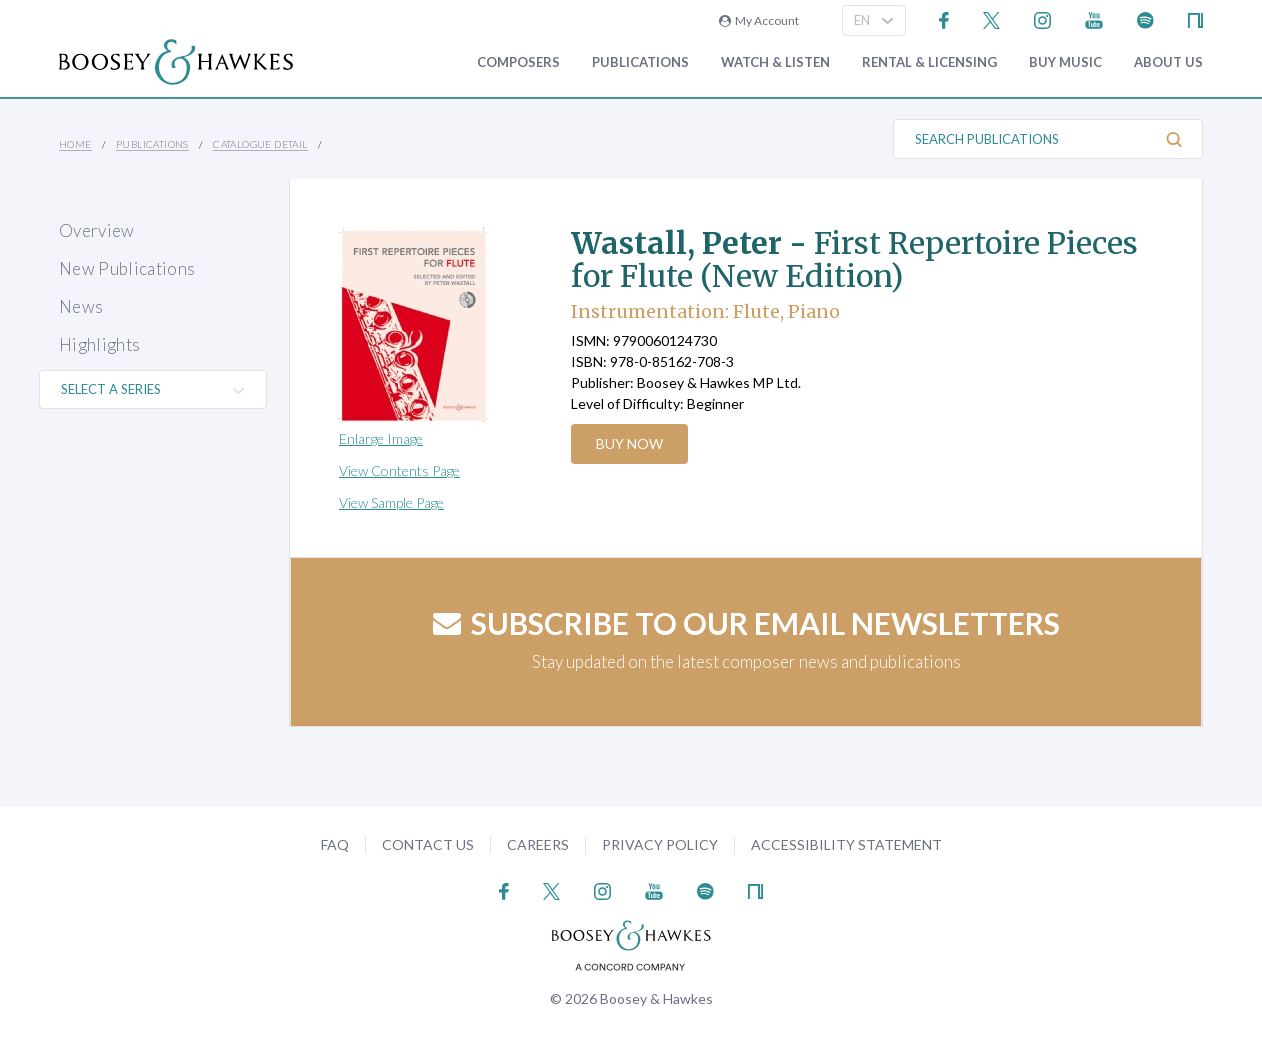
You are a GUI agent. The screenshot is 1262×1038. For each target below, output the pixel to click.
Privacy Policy (660, 844)
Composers (518, 62)
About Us (1168, 62)
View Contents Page (399, 470)
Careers (538, 844)
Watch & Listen (775, 62)
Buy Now (630, 443)
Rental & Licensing (929, 62)
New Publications (127, 268)
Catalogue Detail (260, 144)
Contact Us (428, 844)
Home (75, 144)
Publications (640, 62)
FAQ (335, 844)
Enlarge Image (381, 438)
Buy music (1065, 62)
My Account (759, 20)
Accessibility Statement (846, 844)
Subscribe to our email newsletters (746, 623)
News (81, 306)
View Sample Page (391, 502)
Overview (97, 230)
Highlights (99, 344)
